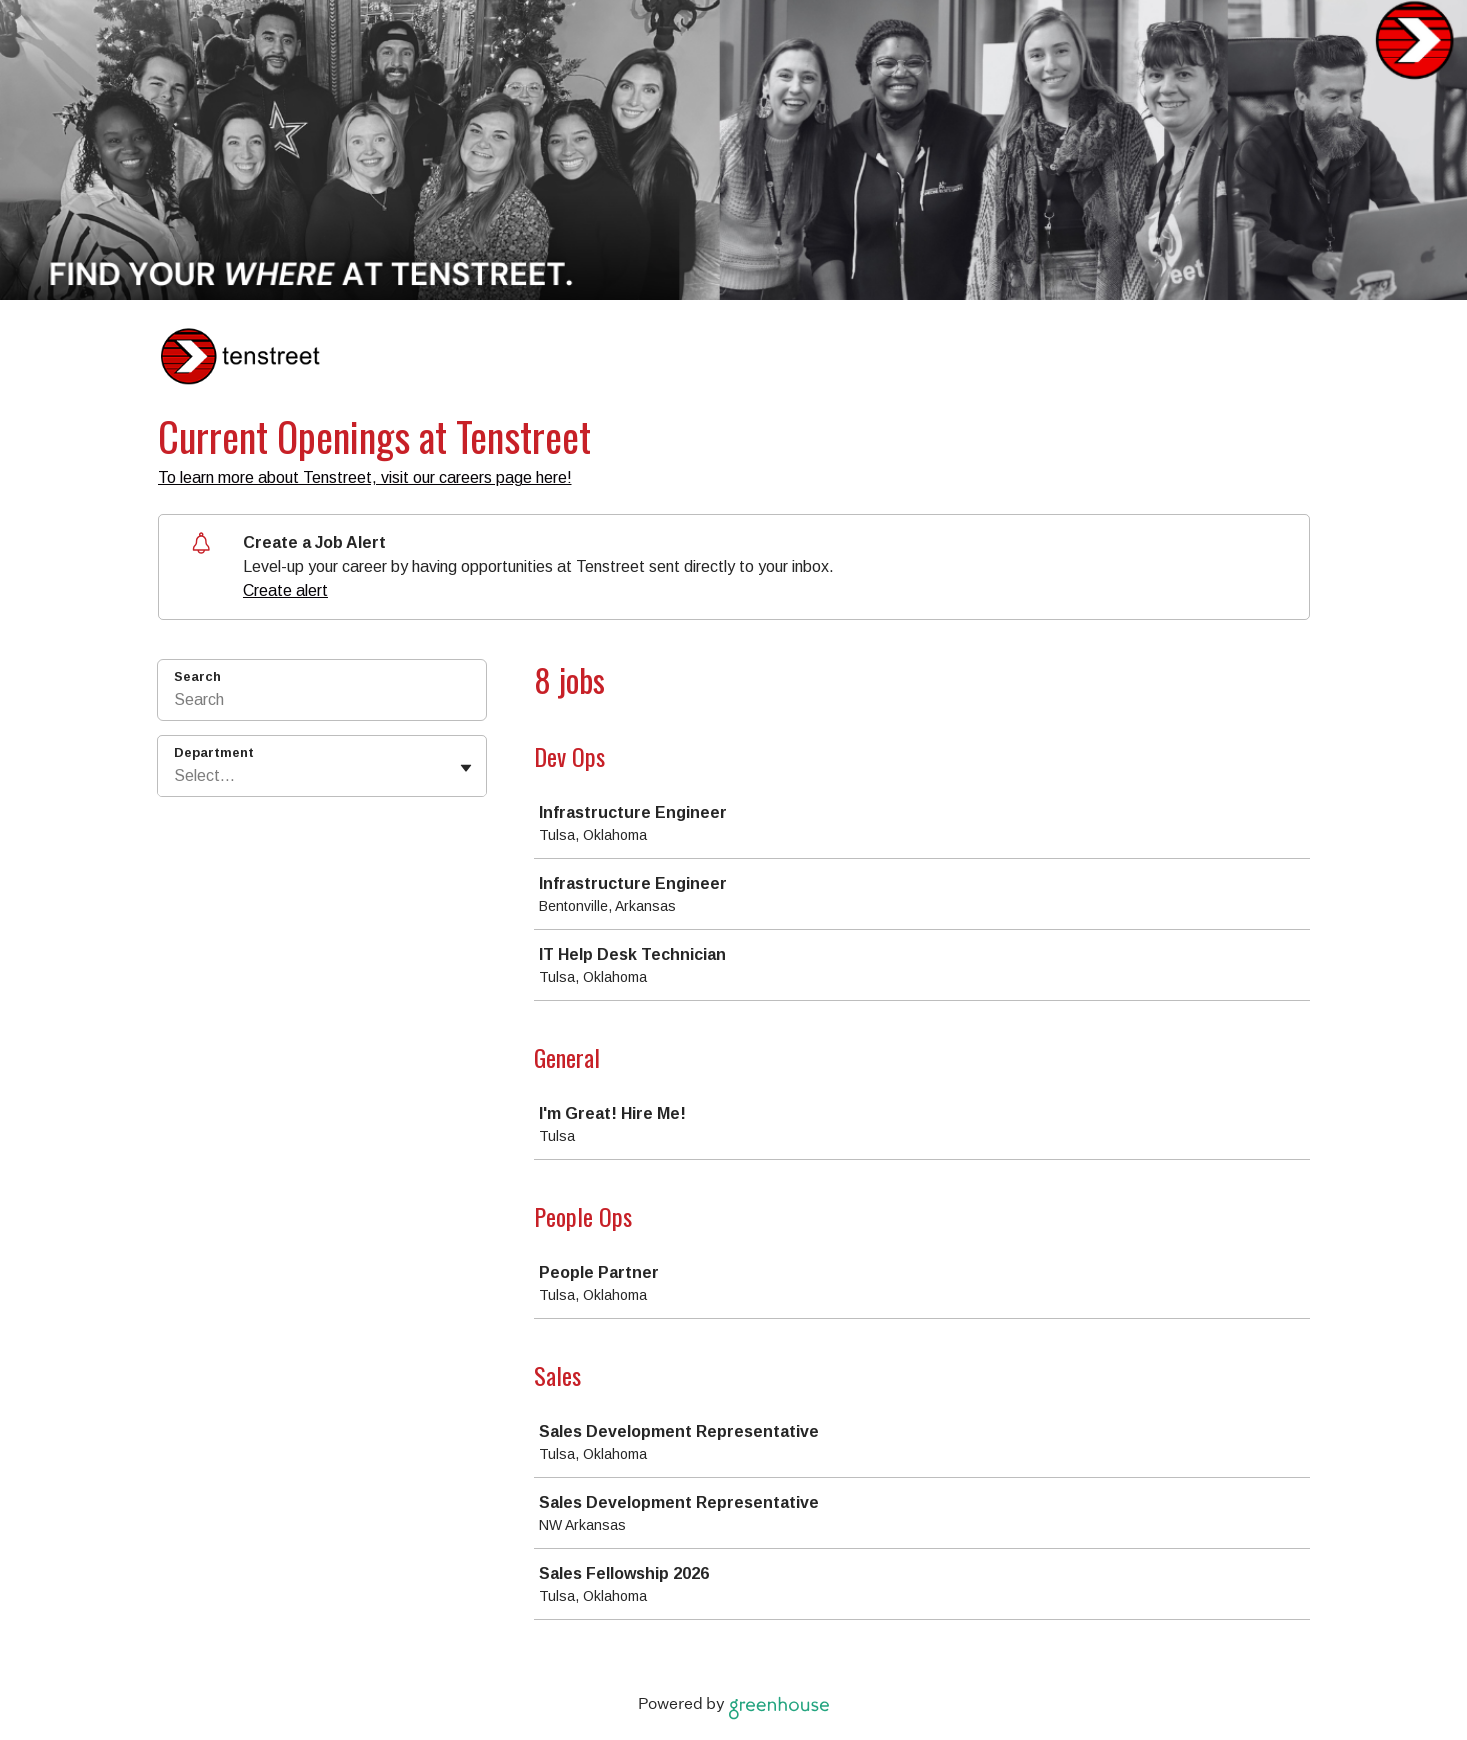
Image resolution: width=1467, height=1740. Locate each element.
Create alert (285, 590)
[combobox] (176, 776)
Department (214, 752)
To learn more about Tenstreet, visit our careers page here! (365, 477)
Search (198, 676)
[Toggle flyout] (466, 768)
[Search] (322, 703)
